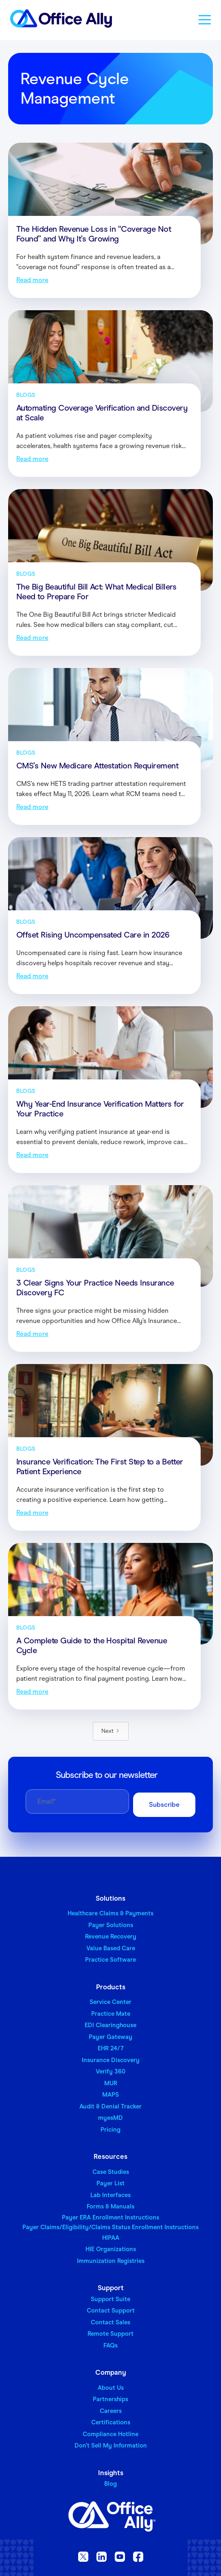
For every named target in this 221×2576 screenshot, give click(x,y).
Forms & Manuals (110, 2206)
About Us (111, 2387)
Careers (111, 2411)
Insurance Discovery (111, 2060)
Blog (110, 2483)
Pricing (110, 2129)
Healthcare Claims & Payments (110, 1913)
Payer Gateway (110, 2037)
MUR (110, 2083)
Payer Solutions (110, 1925)
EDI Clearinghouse (110, 2025)
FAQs (110, 2345)
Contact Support (111, 2310)
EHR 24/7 (111, 2048)
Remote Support (110, 2333)
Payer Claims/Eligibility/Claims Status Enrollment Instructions (110, 2227)
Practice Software (110, 1959)
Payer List (110, 2183)
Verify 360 (110, 2071)
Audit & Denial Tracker (110, 2106)
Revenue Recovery (110, 1936)
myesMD (110, 2117)
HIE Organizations (110, 2249)
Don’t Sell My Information (110, 2445)
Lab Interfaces (110, 2195)
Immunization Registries (110, 2261)
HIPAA (110, 2237)
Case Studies (110, 2172)
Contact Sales (110, 2322)
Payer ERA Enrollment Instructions (110, 2217)
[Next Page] (111, 1731)
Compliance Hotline (110, 2434)
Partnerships (110, 2399)
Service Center (110, 2002)
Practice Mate (110, 2013)
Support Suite (110, 2299)
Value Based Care (110, 1948)
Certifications (110, 2422)
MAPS (110, 2094)
